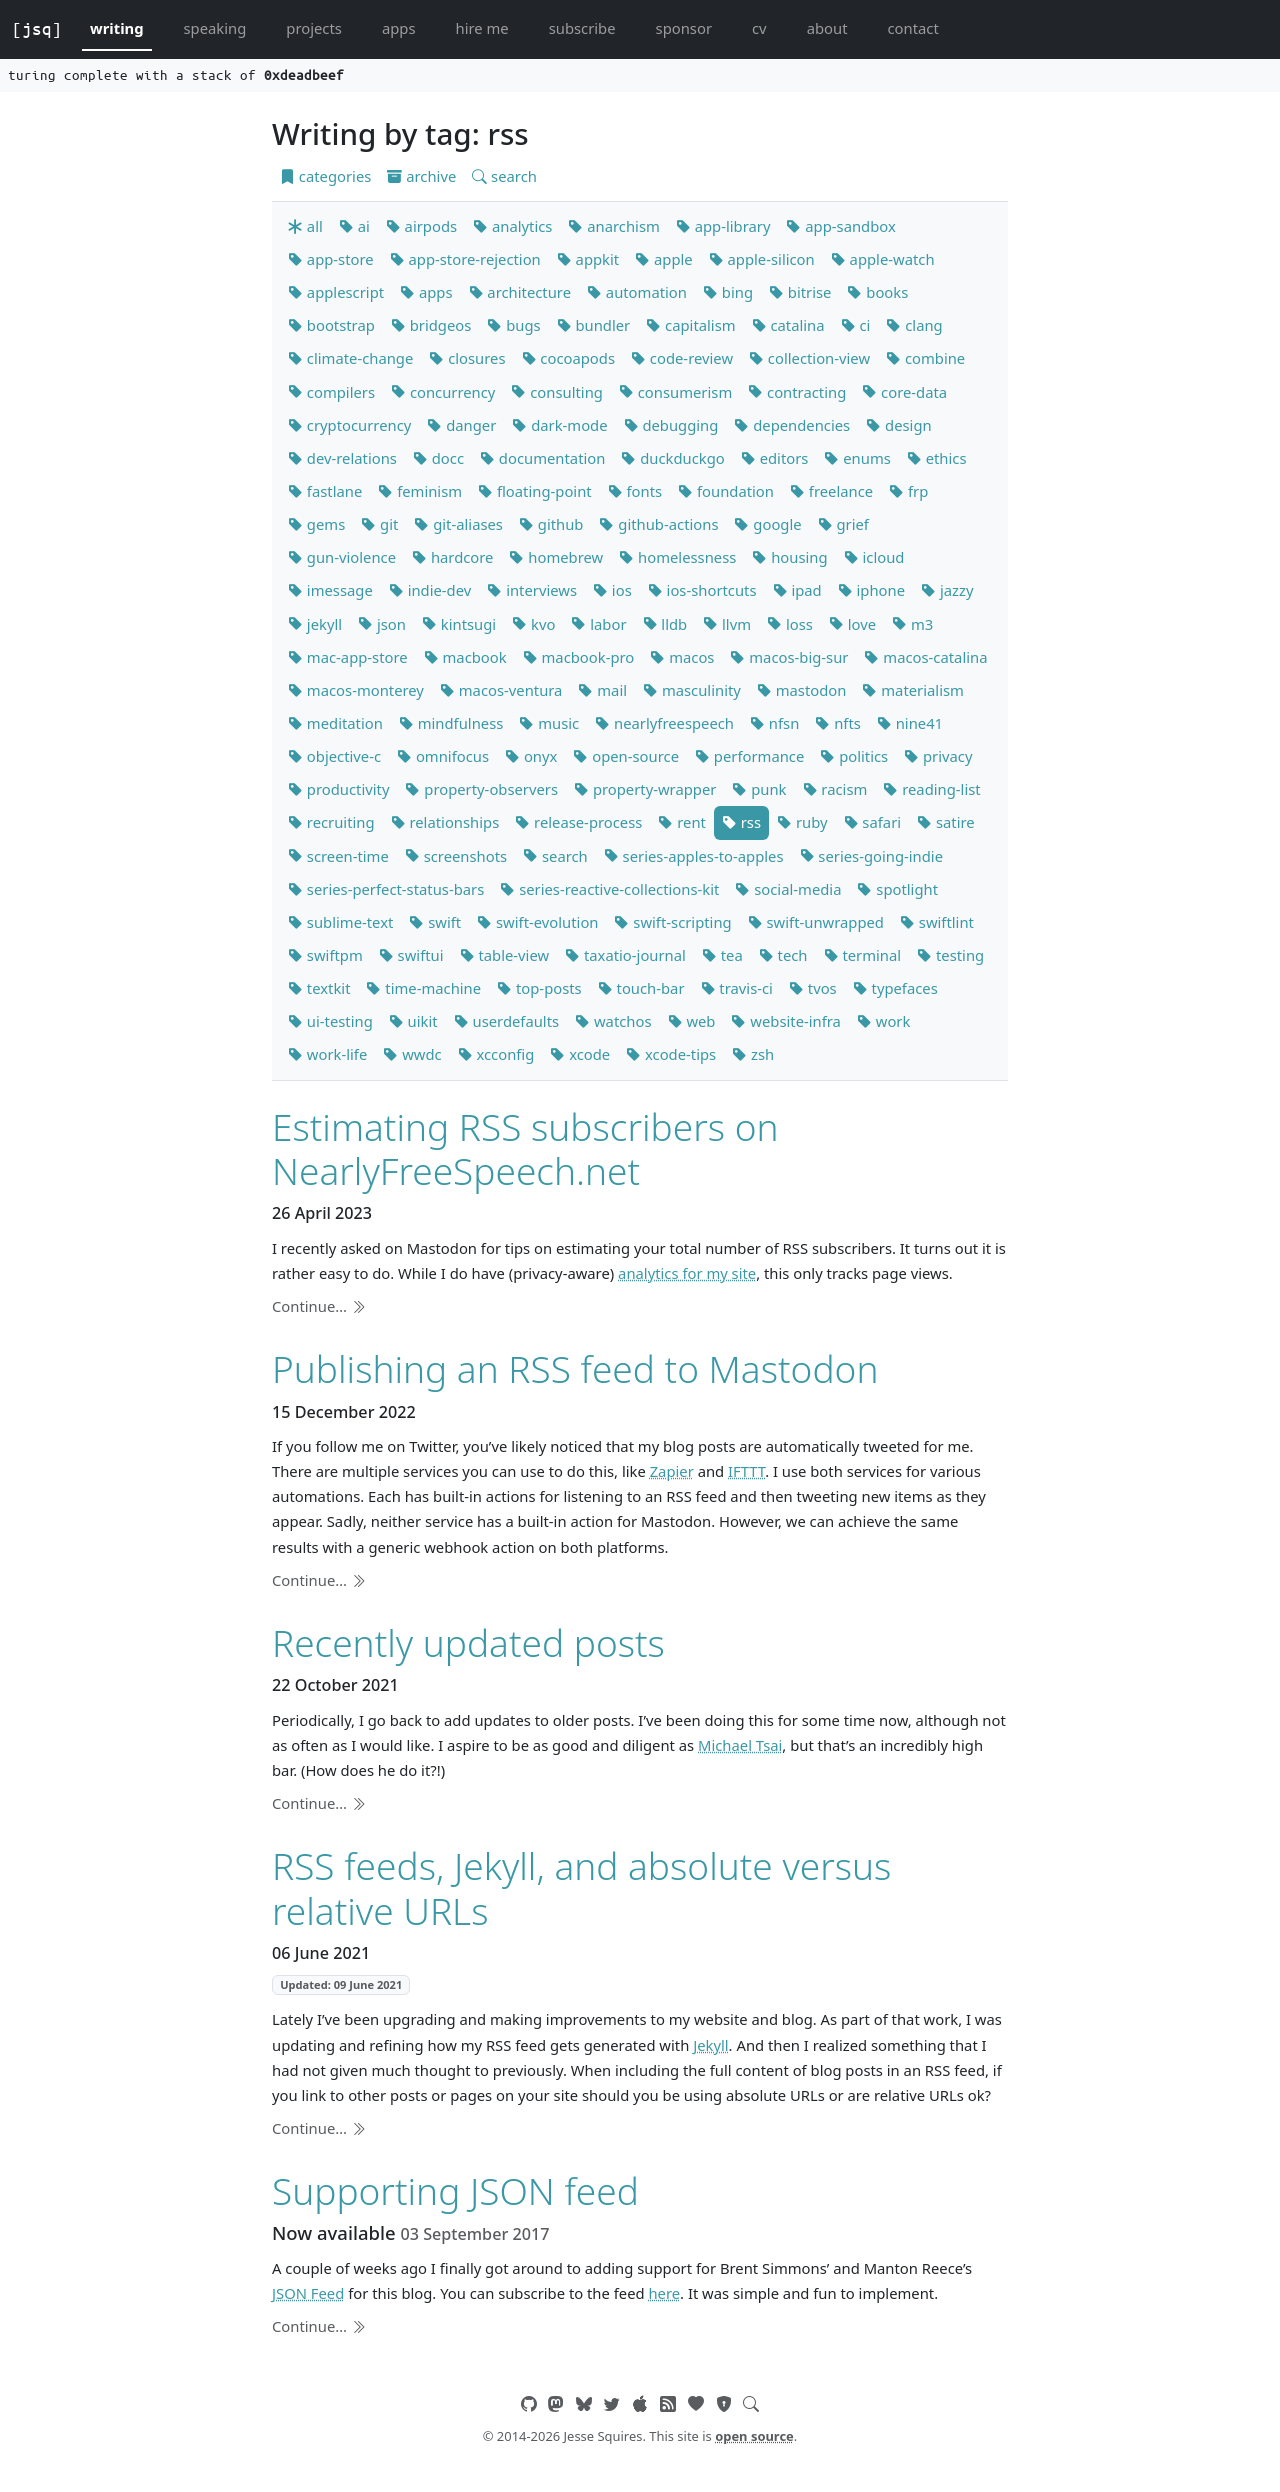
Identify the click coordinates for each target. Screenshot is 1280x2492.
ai (354, 226)
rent (682, 822)
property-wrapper (645, 789)
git (379, 524)
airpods (421, 226)
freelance (831, 491)
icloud (874, 557)
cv (759, 28)
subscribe (582, 28)
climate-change (350, 358)
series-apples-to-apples (694, 856)
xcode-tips (671, 1054)
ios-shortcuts (702, 590)
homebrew (556, 557)
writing (117, 28)
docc (438, 458)
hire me (482, 28)
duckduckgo (672, 458)
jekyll (315, 624)
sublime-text (340, 922)
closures (467, 358)
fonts (635, 491)
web (692, 1021)
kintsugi (459, 624)
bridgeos (431, 325)
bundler (594, 325)
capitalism (690, 325)
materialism (912, 690)
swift (435, 922)
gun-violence (342, 557)
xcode (580, 1054)
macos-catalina (925, 657)
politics (854, 756)
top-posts (539, 988)
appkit (588, 259)
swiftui (411, 955)
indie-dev (430, 590)
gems (316, 524)
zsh (753, 1054)
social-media (788, 889)
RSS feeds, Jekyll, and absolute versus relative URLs (581, 1887)
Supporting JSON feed (455, 2190)
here (664, 2293)
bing (728, 292)
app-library (723, 226)
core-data (904, 392)
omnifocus (443, 756)
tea (722, 955)
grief (843, 524)
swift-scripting (672, 922)
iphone (871, 590)
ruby (802, 822)
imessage (330, 590)
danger (461, 425)
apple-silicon (762, 259)
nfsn (774, 723)
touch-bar (641, 988)
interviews (532, 590)
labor (598, 624)
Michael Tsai (740, 1745)
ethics (937, 458)
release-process (578, 822)
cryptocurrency (349, 425)
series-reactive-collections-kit (609, 889)
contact (912, 28)
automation (637, 292)
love (852, 624)
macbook (465, 657)
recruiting (331, 822)
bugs (513, 325)
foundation (726, 491)
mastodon (802, 690)
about (827, 28)
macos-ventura (501, 690)
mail (602, 690)
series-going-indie (872, 856)
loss (790, 624)
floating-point (535, 491)
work (883, 1021)
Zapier (672, 1471)
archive (421, 176)
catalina (788, 325)
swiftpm (325, 955)
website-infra (785, 1021)
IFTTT (746, 1471)
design (898, 425)
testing (950, 955)
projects (314, 28)
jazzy (947, 590)
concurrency (443, 392)
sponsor (684, 28)
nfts (838, 723)
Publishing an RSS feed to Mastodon (575, 1368)
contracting (797, 392)
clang (914, 325)
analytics (512, 226)
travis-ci (737, 988)
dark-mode (559, 425)
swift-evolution (537, 922)
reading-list (931, 789)
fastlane (325, 491)
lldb (665, 624)
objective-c (334, 756)
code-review (682, 358)
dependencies (792, 425)
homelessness (677, 557)
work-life (327, 1054)
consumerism (675, 392)
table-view (505, 955)
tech (783, 955)
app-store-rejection (465, 259)
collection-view (809, 358)
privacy (938, 756)
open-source (626, 756)
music (549, 723)
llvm (727, 624)
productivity (338, 789)
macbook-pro (579, 657)
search (504, 176)
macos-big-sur (789, 657)
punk (759, 789)
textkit (319, 988)
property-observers (481, 789)
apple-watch (883, 259)
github (551, 524)
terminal (863, 955)
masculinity (692, 690)
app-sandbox (840, 226)
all (305, 226)
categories (325, 176)
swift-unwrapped (816, 922)
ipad (797, 590)
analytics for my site (687, 1273)
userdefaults (506, 1021)
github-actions (658, 524)
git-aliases (458, 524)
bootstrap (331, 325)
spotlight (897, 889)
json (382, 624)
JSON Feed (308, 2293)
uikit (413, 1021)
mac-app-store (348, 657)
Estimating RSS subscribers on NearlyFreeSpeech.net (525, 1148)
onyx (531, 756)
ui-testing (330, 1021)
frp (908, 491)
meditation (335, 723)
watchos (613, 1021)
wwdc (412, 1054)
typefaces (895, 988)
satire (946, 822)
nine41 (910, 723)
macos (682, 657)
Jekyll (710, 2045)
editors (775, 458)
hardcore (452, 557)
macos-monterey (356, 690)
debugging (671, 425)
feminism (420, 491)
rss (741, 822)
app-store (331, 259)
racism (835, 789)
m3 (912, 624)
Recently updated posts (468, 1642)
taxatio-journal (625, 955)
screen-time (338, 856)
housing (789, 557)
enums (857, 458)
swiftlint (937, 922)
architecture (520, 292)
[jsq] (37, 29)
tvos (813, 988)
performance (749, 756)
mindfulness (451, 723)
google (767, 524)
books (877, 292)
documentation (542, 458)
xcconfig (496, 1054)
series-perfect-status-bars (386, 889)
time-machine (423, 988)
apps (399, 28)
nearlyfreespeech (664, 723)
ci (856, 325)
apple (664, 259)
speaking (215, 28)
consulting (557, 392)
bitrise (800, 292)
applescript (336, 292)
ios (612, 590)
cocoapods (569, 358)
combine (925, 358)
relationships (445, 822)
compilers (331, 392)
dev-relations (342, 458)
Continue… (319, 1306)
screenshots (456, 856)
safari (873, 822)
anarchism (613, 226)
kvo (533, 624)
